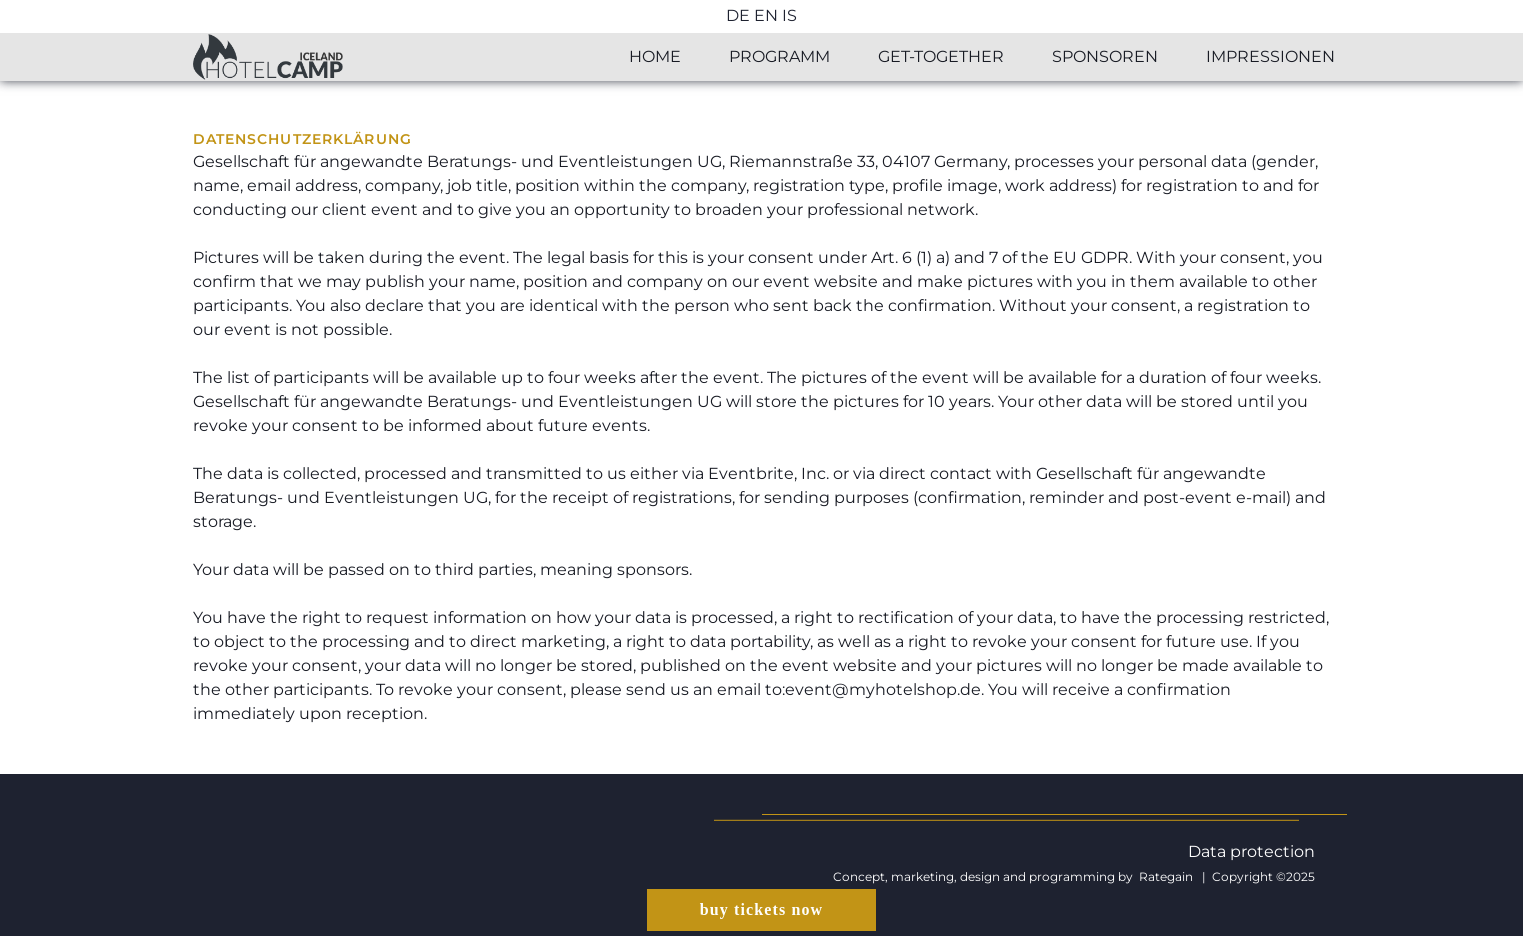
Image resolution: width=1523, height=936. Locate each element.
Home (655, 56)
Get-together (941, 56)
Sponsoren (1105, 56)
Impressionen (1270, 56)
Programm (779, 56)
